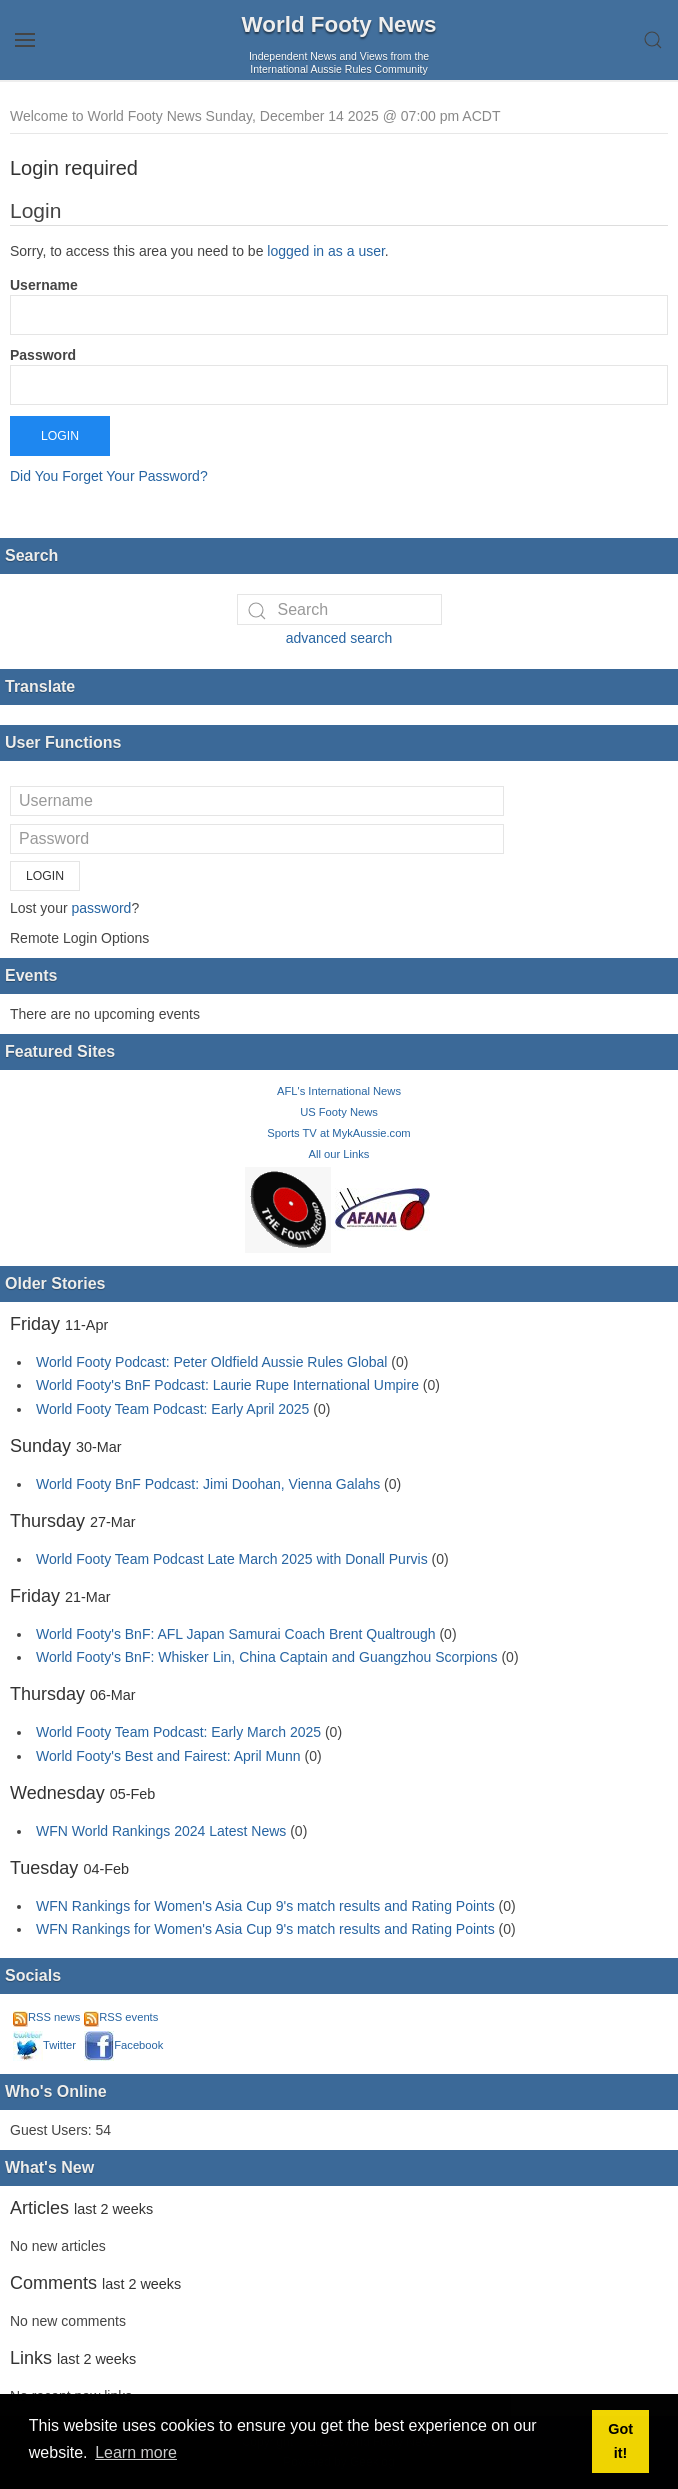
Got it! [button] (620, 2441)
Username (44, 285)
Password (43, 355)
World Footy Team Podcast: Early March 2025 (178, 1732)
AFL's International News (339, 1091)
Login (60, 436)
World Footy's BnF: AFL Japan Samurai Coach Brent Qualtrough (236, 1634)
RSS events (121, 2017)
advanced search (339, 638)
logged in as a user (326, 251)
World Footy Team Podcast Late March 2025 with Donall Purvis (232, 1559)
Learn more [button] (136, 2452)
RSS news (46, 2017)
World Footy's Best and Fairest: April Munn (168, 1756)
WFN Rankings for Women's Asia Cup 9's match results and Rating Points (267, 1906)
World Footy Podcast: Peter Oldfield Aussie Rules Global (211, 1362)
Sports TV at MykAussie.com (338, 1133)
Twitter (44, 2045)
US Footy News (339, 1112)
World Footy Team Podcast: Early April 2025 (172, 1409)
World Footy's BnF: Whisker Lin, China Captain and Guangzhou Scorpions (267, 1657)
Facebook (123, 2045)
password (101, 908)
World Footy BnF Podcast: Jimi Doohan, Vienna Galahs (208, 1484)
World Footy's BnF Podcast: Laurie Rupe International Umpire (227, 1385)
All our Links (339, 1154)
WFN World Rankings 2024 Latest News (161, 1831)
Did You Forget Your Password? (109, 476)
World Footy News (339, 24)
